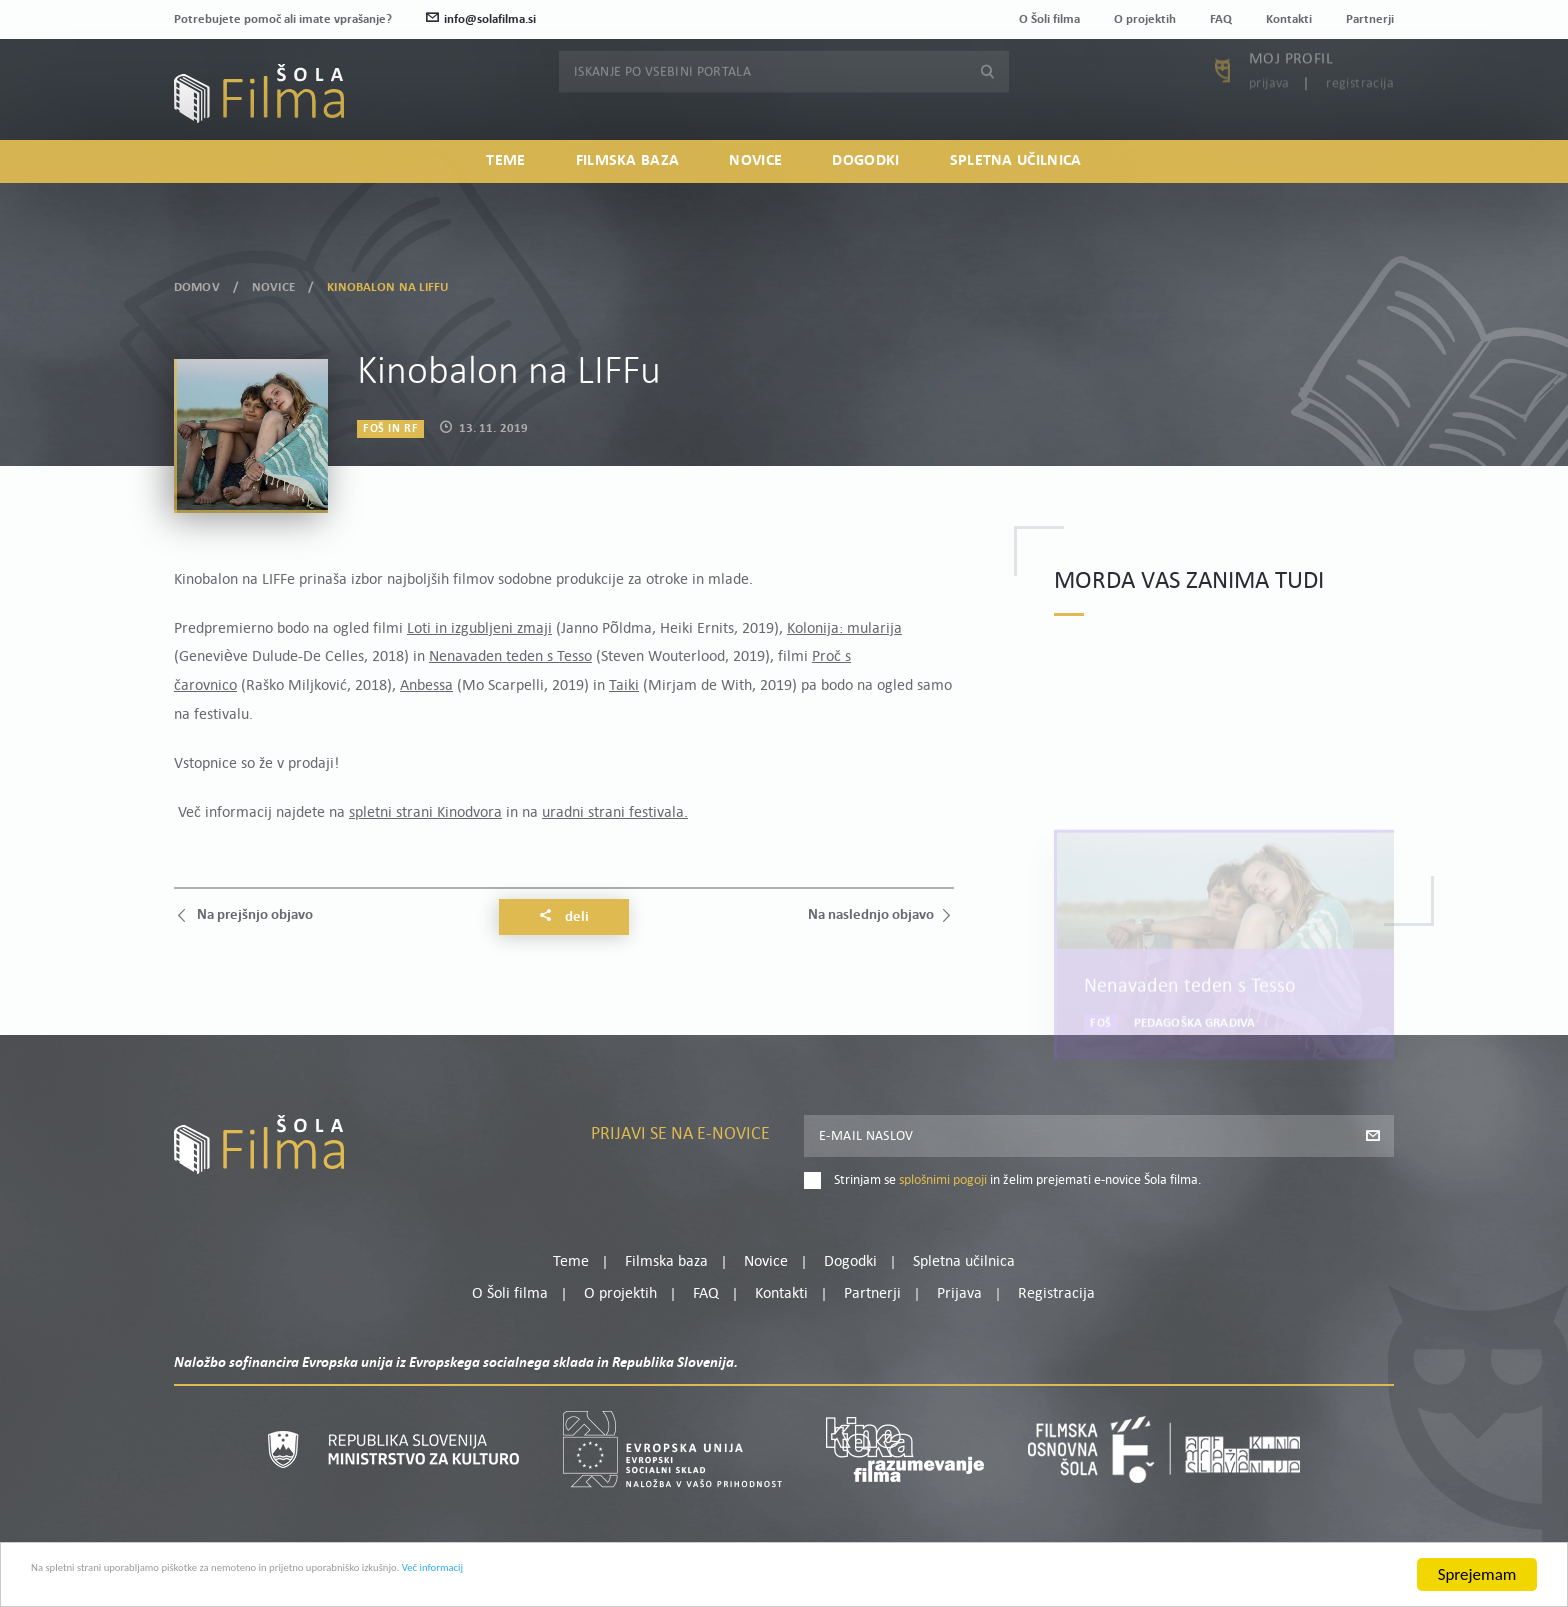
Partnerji (1370, 19)
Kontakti (1289, 19)
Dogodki (865, 196)
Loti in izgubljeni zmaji (479, 629)
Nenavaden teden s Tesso (510, 657)
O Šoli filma (1049, 19)
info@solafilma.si (481, 19)
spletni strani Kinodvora (425, 813)
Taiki (624, 686)
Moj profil (1291, 101)
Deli (564, 917)
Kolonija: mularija (844, 629)
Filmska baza (628, 196)
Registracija (1360, 125)
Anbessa (426, 686)
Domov (197, 286)
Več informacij (671, 1575)
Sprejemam (1477, 1574)
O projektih (1145, 19)
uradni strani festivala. (615, 813)
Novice (755, 196)
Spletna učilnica (1016, 196)
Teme (505, 196)
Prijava (1269, 125)
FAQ (1221, 19)
